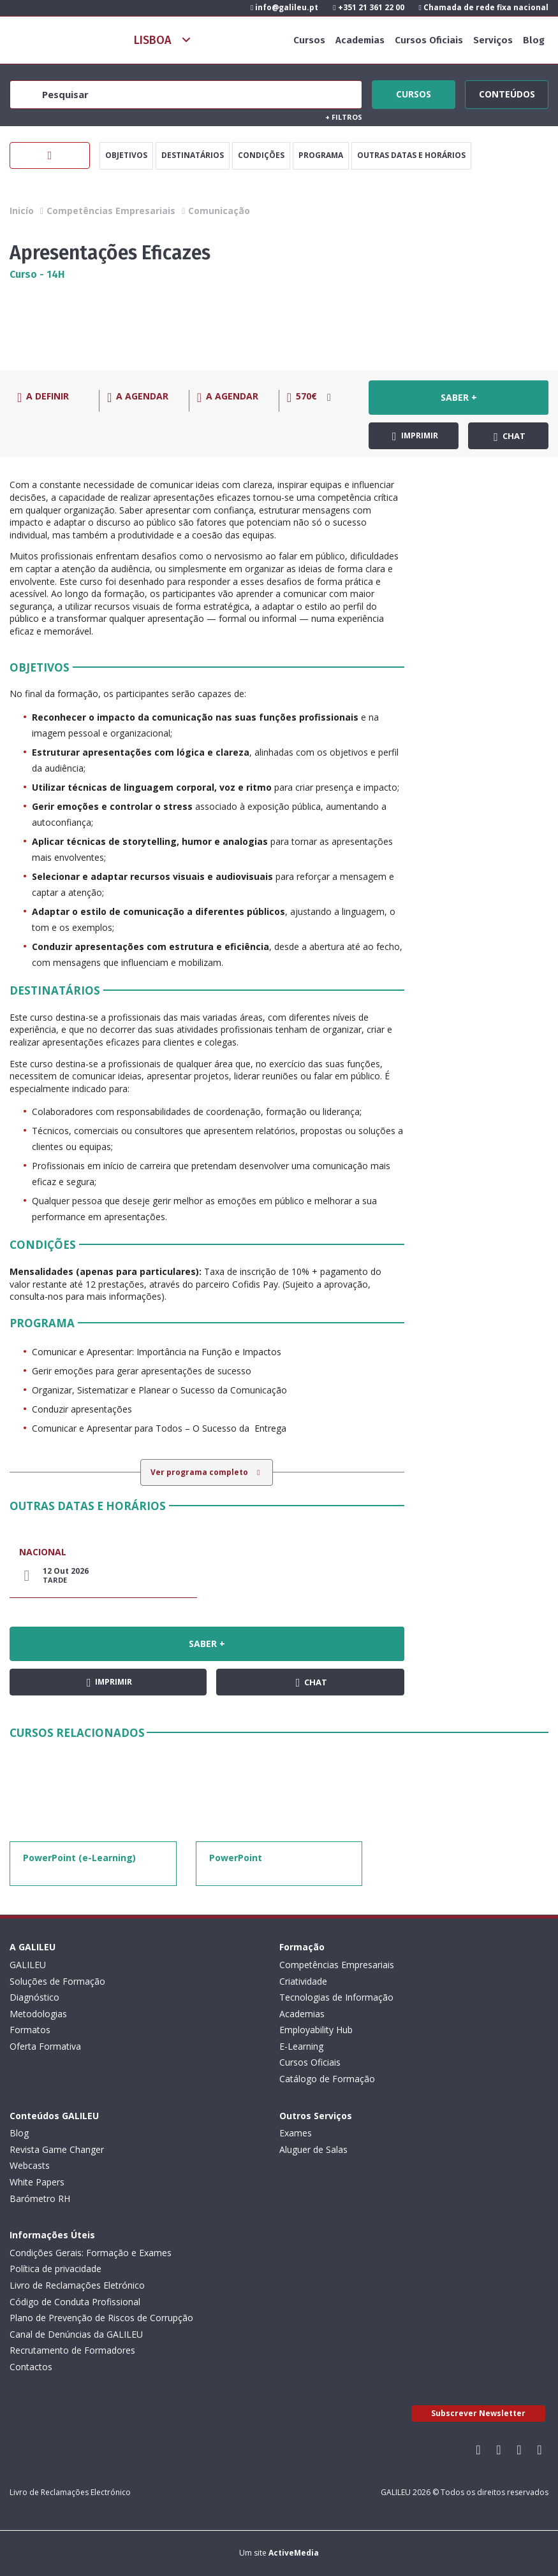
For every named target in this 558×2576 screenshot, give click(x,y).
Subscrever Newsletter (478, 2413)
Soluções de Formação (57, 1981)
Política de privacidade (55, 2269)
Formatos (30, 2030)
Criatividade (303, 1981)
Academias (360, 40)
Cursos (309, 40)
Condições (261, 155)
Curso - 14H (37, 274)
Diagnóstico (34, 1997)
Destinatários (192, 155)
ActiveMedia (293, 2552)
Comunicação (219, 211)
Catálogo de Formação (327, 2079)
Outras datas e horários (411, 155)
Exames (295, 2133)
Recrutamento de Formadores (72, 2350)
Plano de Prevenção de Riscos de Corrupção (101, 2318)
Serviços (493, 40)
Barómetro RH (40, 2198)
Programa (320, 155)
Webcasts (30, 2165)
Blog (534, 40)
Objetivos (126, 155)
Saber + (459, 397)
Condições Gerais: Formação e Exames (91, 2253)
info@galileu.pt (284, 7)
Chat (509, 436)
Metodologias (38, 2014)
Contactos (31, 2367)
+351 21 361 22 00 (368, 7)
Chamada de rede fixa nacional (483, 7)
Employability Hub (316, 2030)
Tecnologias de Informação (336, 1997)
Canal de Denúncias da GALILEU (76, 2334)
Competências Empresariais (111, 211)
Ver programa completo (200, 1472)
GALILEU (28, 1965)
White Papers (37, 2182)
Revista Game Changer (57, 2149)
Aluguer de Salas (313, 2149)
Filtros (343, 117)
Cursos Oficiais (429, 40)
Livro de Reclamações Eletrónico (77, 2285)
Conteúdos (507, 92)
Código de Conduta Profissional (75, 2302)
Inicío (22, 211)
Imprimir (415, 436)
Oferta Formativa (45, 2046)
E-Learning (301, 2046)
